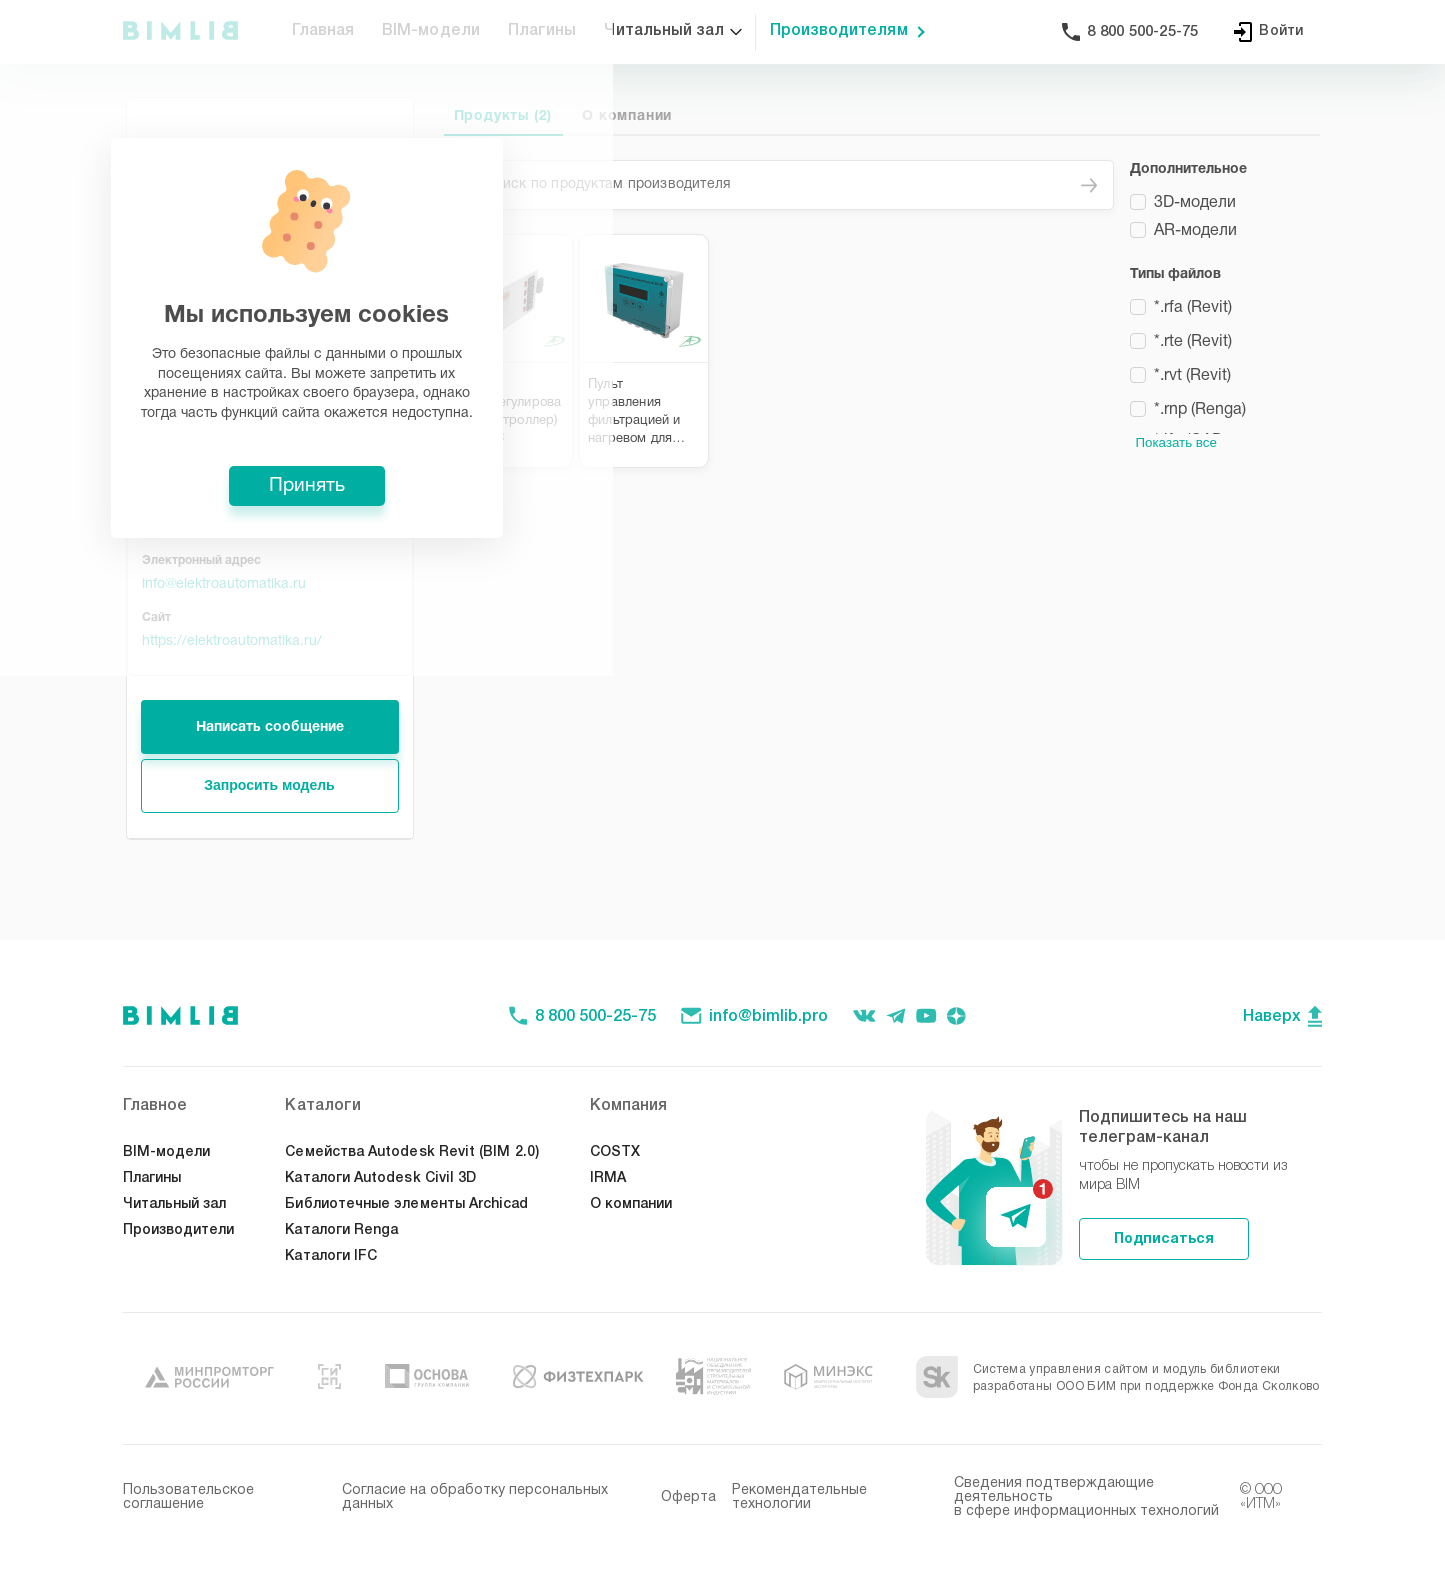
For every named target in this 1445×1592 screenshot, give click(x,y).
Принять (723, 944)
